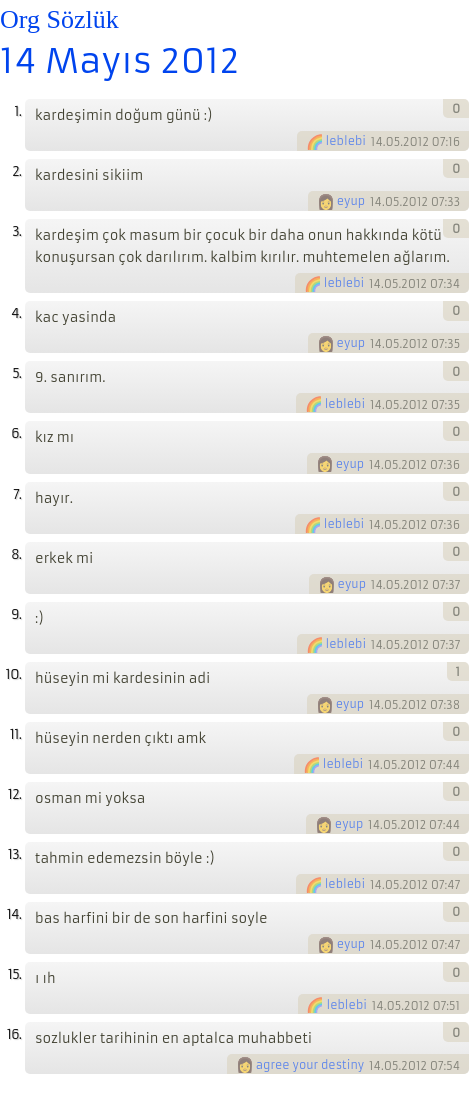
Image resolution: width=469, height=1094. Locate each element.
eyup (351, 201)
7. (17, 494)
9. (16, 614)
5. (16, 373)
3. (16, 231)
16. (14, 1034)
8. (16, 554)
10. (13, 674)
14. (14, 914)
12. (14, 794)
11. (15, 734)
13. (14, 854)
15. (14, 974)
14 (377, 142)
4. (16, 313)
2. (16, 171)
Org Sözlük (59, 19)
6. (16, 433)
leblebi (346, 141)
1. (17, 111)
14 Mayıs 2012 (120, 61)
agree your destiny (310, 1065)
